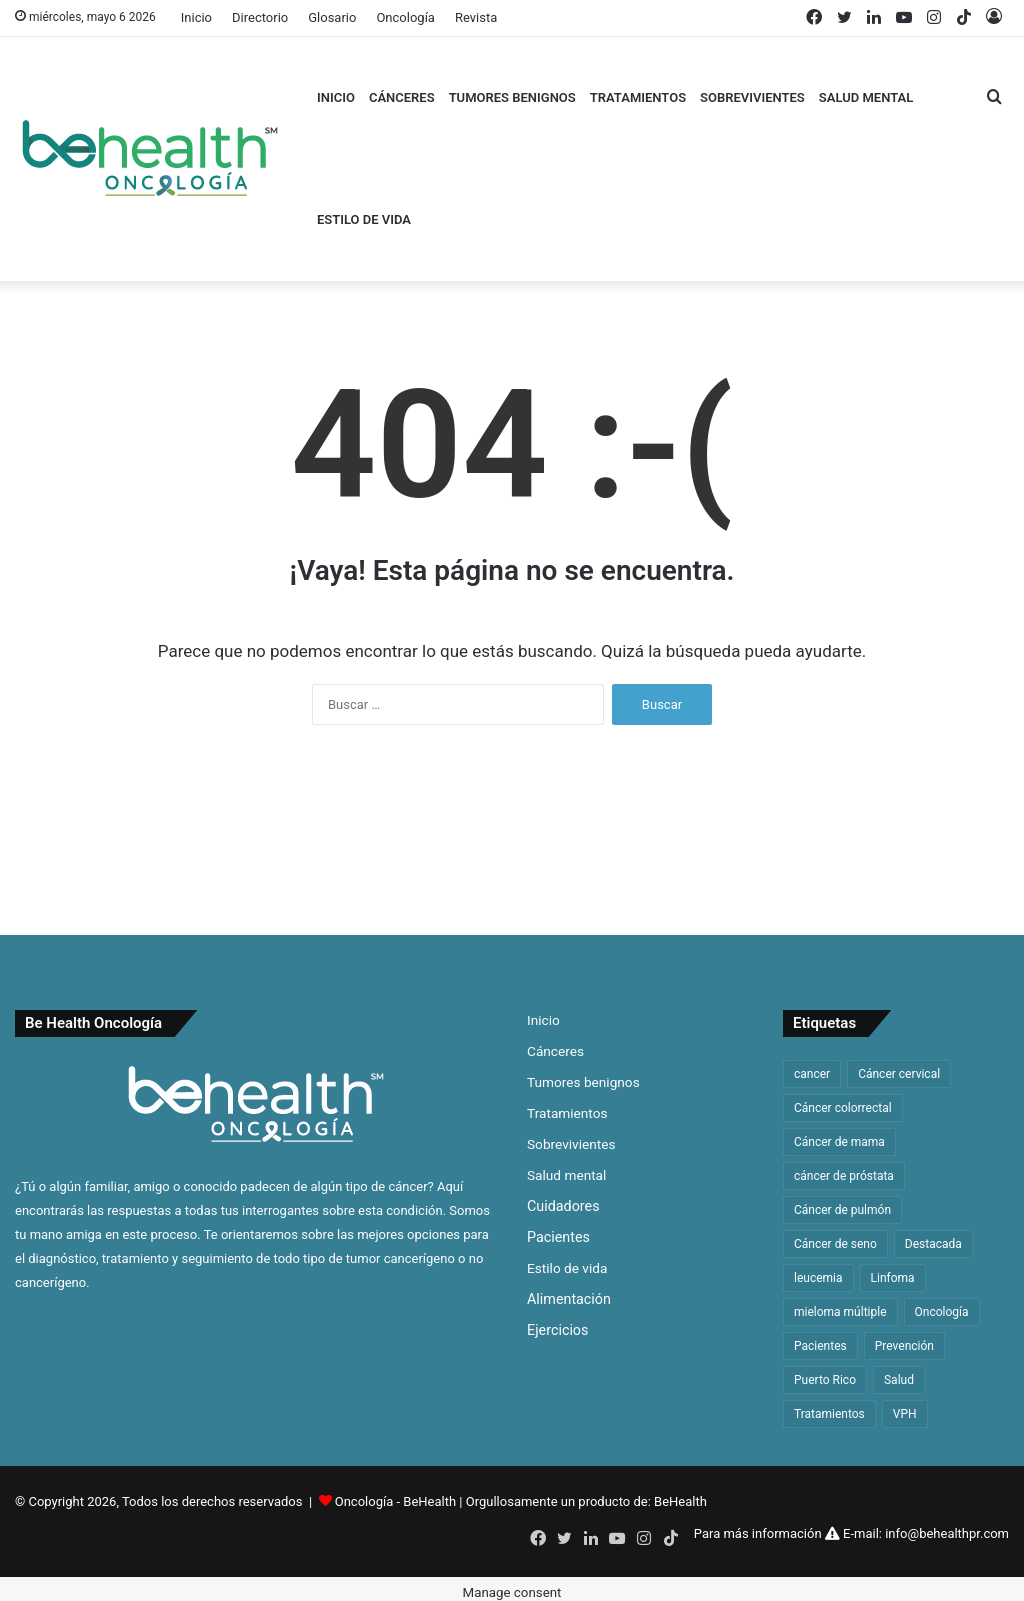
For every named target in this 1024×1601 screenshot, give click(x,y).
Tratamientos (638, 97)
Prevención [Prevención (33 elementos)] (904, 1346)
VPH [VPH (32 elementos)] (905, 1414)
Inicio (196, 17)
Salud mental (866, 97)
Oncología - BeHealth (397, 1501)
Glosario (332, 17)
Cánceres (402, 97)
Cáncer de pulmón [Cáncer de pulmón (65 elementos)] (842, 1210)
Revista (476, 17)
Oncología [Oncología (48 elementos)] (942, 1312)
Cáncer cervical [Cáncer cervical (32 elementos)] (899, 1074)
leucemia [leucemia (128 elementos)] (818, 1278)
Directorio (260, 17)
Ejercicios (557, 1330)
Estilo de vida (364, 219)
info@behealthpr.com (947, 1533)
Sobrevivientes (752, 97)
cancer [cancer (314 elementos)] (812, 1074)
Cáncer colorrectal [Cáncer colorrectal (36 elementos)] (843, 1108)
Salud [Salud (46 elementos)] (899, 1380)
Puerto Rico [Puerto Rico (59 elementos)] (825, 1380)
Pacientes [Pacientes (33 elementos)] (820, 1346)
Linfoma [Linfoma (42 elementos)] (893, 1278)
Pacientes (558, 1237)
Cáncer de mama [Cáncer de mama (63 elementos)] (839, 1142)
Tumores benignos (512, 97)
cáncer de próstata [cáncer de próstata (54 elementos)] (844, 1176)
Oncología (405, 17)
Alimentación (569, 1299)
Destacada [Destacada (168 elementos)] (933, 1244)
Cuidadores (563, 1206)
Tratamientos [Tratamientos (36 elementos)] (829, 1414)
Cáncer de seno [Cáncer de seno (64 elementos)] (835, 1244)
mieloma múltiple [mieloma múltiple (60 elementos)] (840, 1312)
